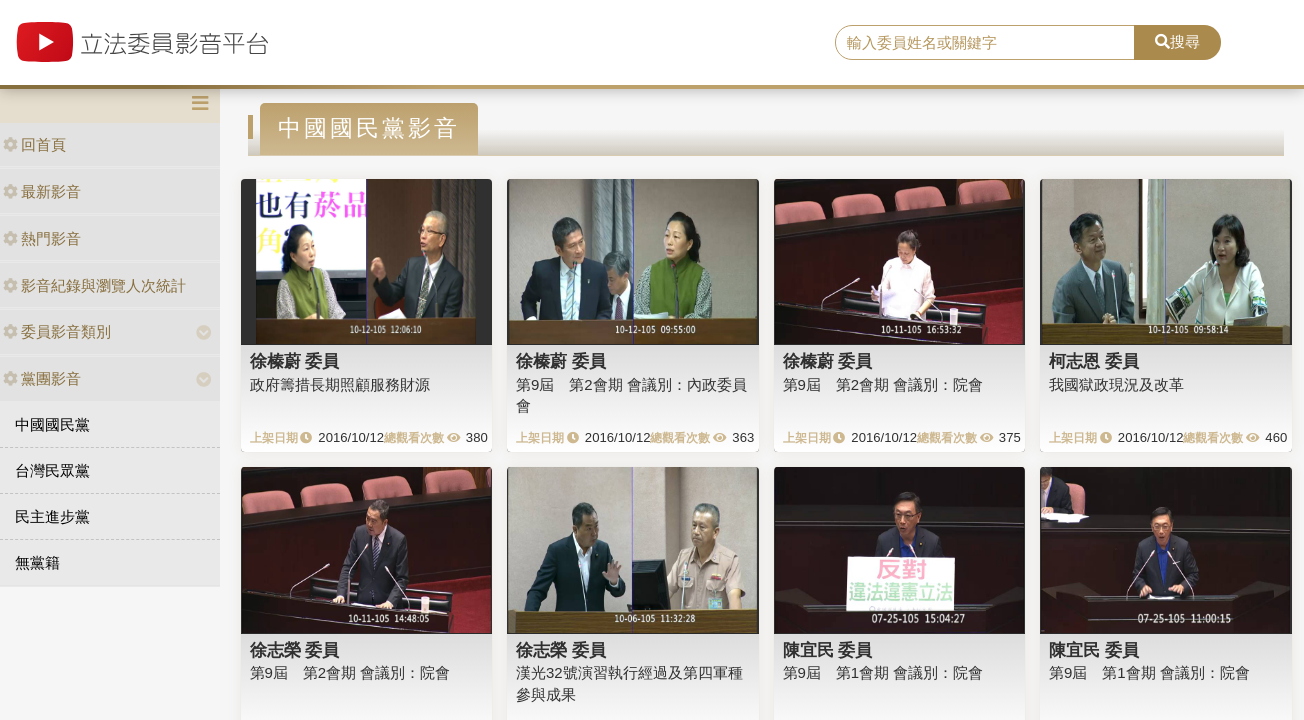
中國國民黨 (52, 424)
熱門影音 (42, 238)
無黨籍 (37, 562)
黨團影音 (42, 378)
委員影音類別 (57, 331)
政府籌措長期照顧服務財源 (340, 384)
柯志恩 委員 (1094, 361)
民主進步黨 (52, 516)
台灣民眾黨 (52, 470)
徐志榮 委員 (295, 650)
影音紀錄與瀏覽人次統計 (94, 285)
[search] (985, 43)
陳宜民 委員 (828, 650)
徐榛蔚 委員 (295, 361)
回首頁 (34, 144)
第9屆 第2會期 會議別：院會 (883, 384)
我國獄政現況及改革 (1116, 384)
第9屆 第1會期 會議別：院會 (883, 672)
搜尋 (1177, 41)
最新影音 (42, 191)
